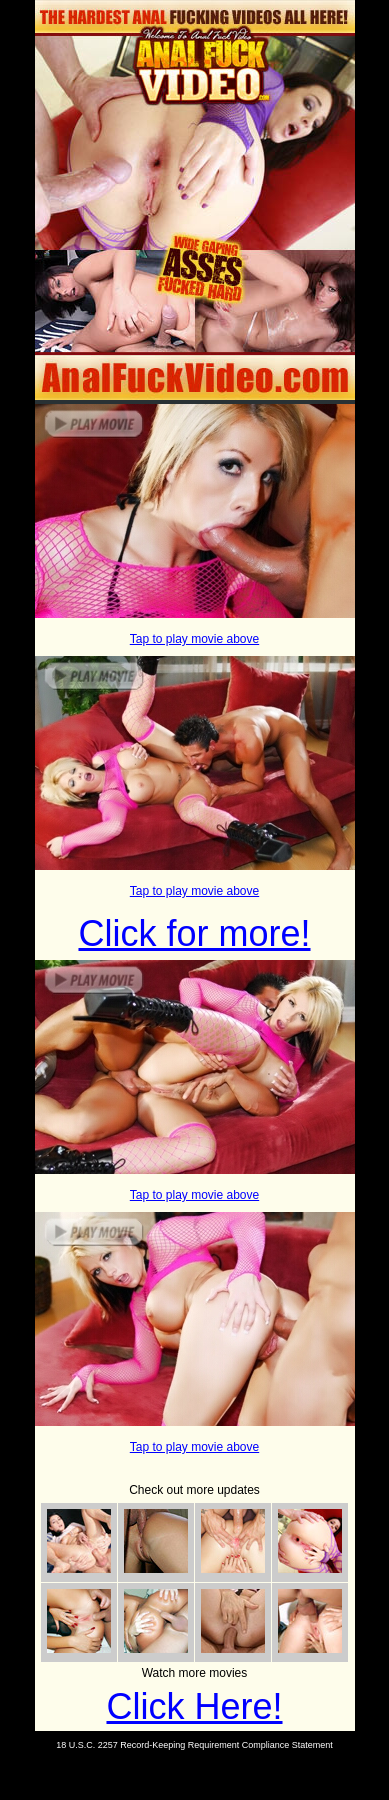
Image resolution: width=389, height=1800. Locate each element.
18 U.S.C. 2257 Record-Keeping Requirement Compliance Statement (194, 1745)
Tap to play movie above (194, 639)
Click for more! (194, 933)
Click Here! (194, 1706)
